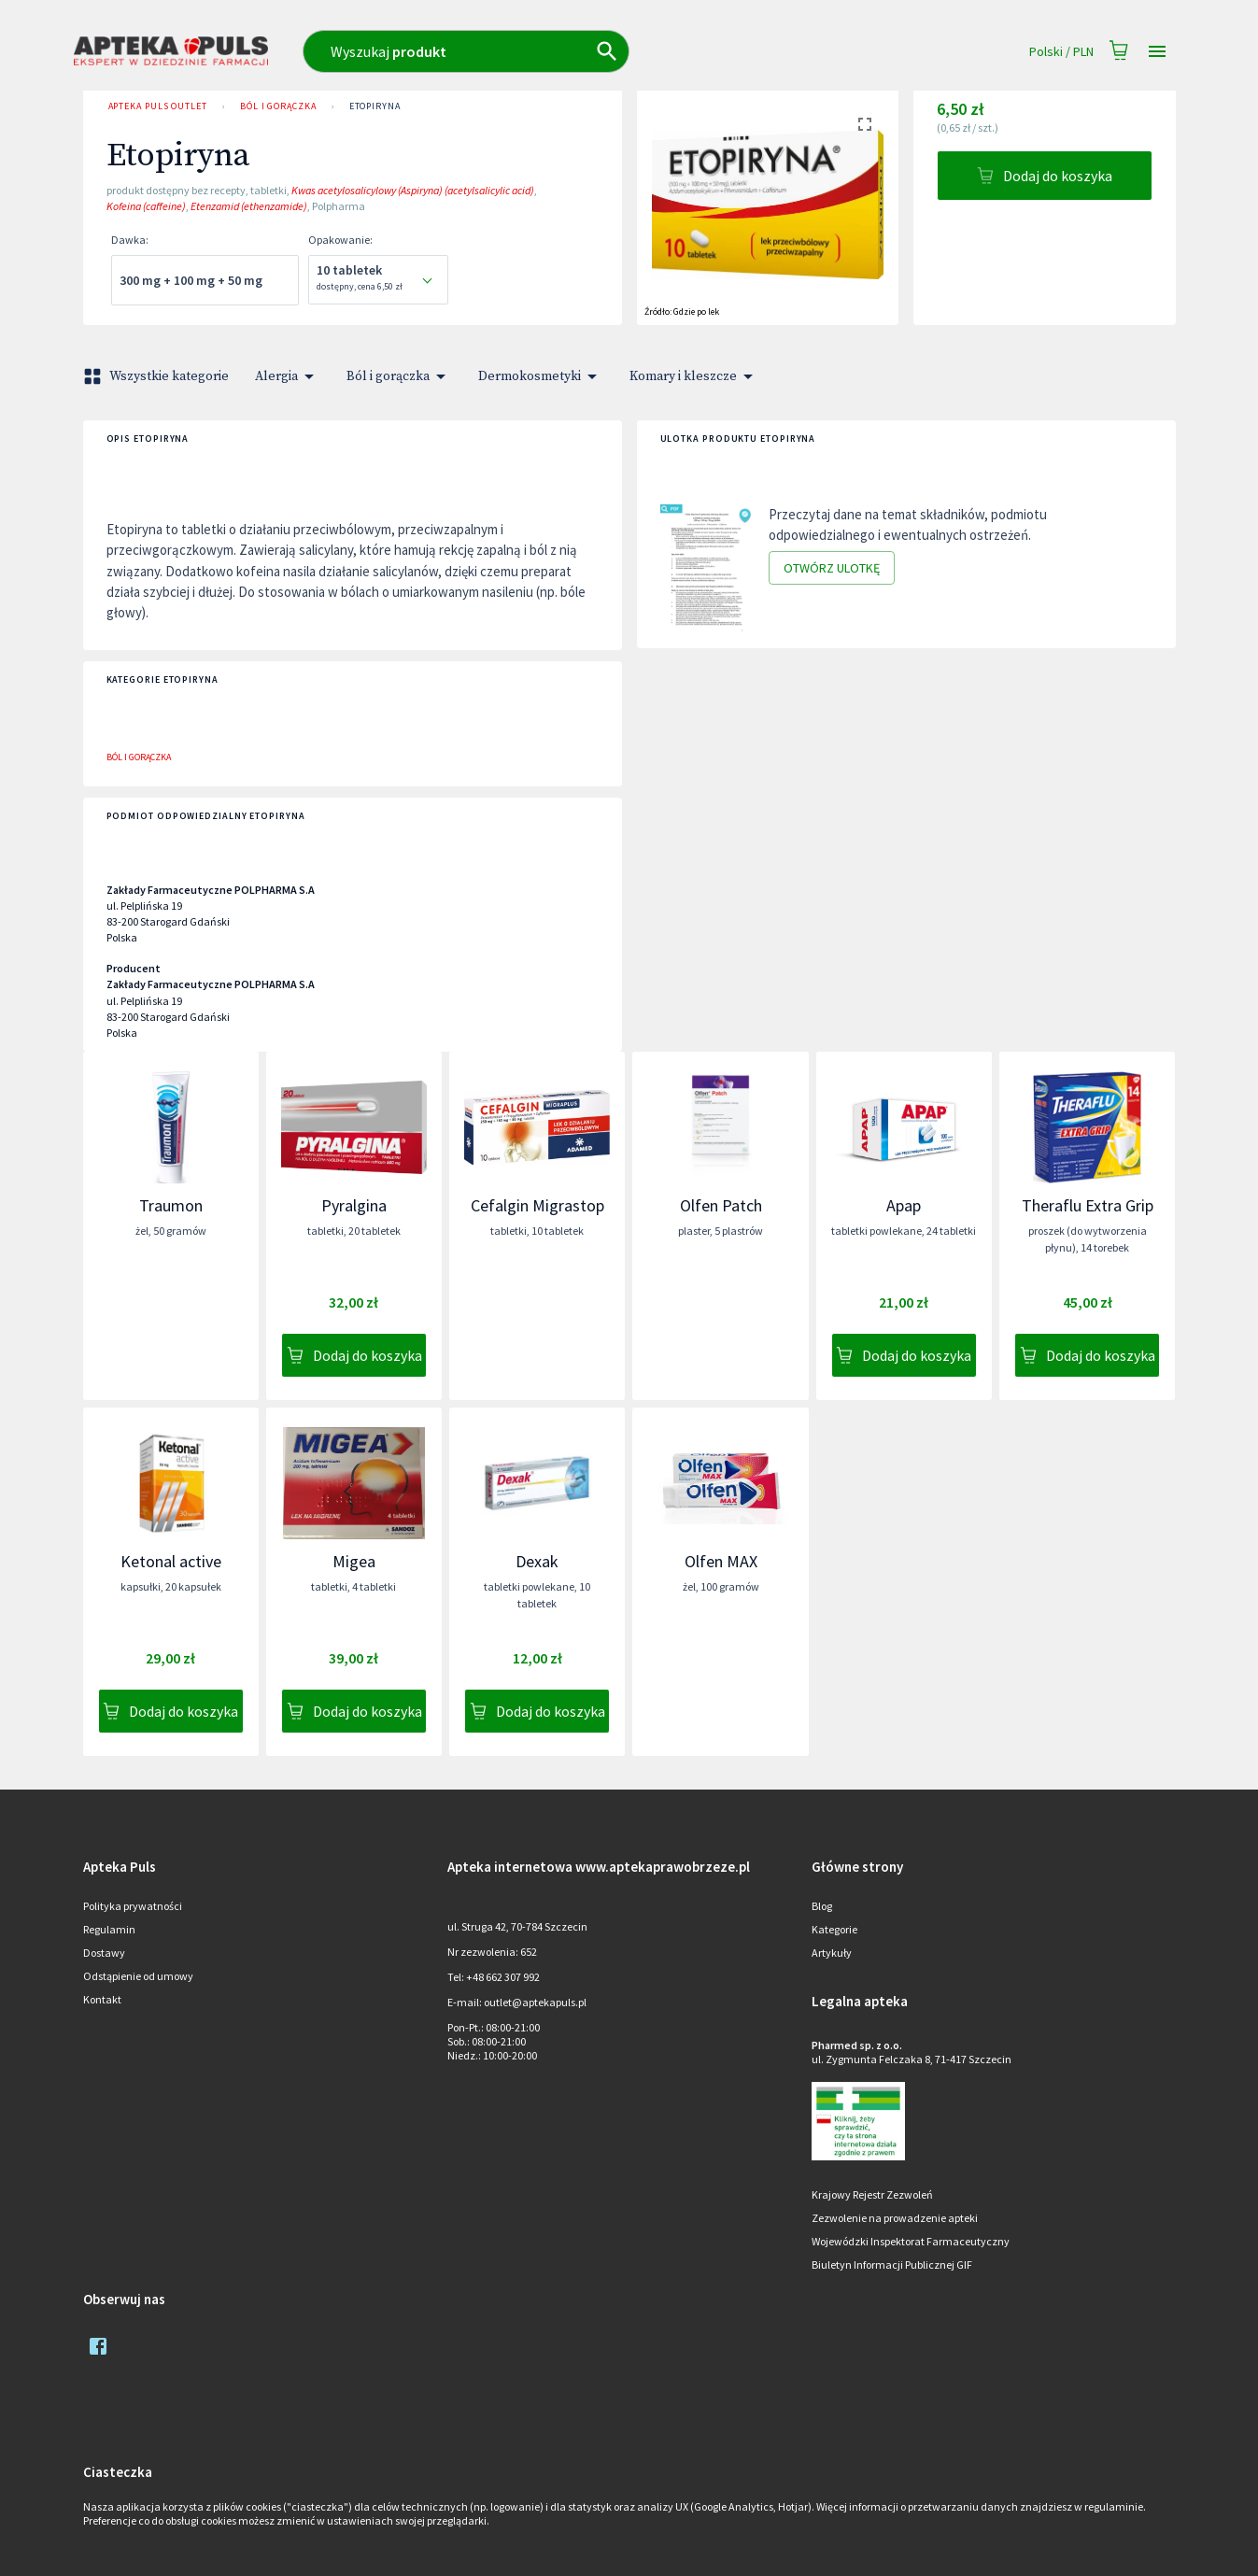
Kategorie (834, 1929)
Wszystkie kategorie (158, 376)
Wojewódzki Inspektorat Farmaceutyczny (911, 2241)
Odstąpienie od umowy (138, 1976)
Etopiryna (375, 106)
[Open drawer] (1157, 52)
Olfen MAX (721, 1561)
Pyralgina (354, 1205)
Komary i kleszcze (694, 376)
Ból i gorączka (278, 106)
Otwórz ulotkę (832, 568)
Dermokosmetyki (541, 376)
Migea (353, 1561)
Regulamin (109, 1929)
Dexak (537, 1561)
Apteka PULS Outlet (158, 106)
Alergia (288, 376)
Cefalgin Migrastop (537, 1205)
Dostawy (104, 1953)
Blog (822, 1906)
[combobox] (548, 51)
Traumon (171, 1205)
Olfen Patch (721, 1205)
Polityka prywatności (132, 1906)
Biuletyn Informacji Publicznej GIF (892, 2265)
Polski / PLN (1061, 52)
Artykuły (832, 1953)
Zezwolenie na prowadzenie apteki (895, 2218)
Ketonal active (170, 1561)
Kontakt (102, 1999)
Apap (903, 1205)
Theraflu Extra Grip (1087, 1205)
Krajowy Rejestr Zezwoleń (872, 2194)
